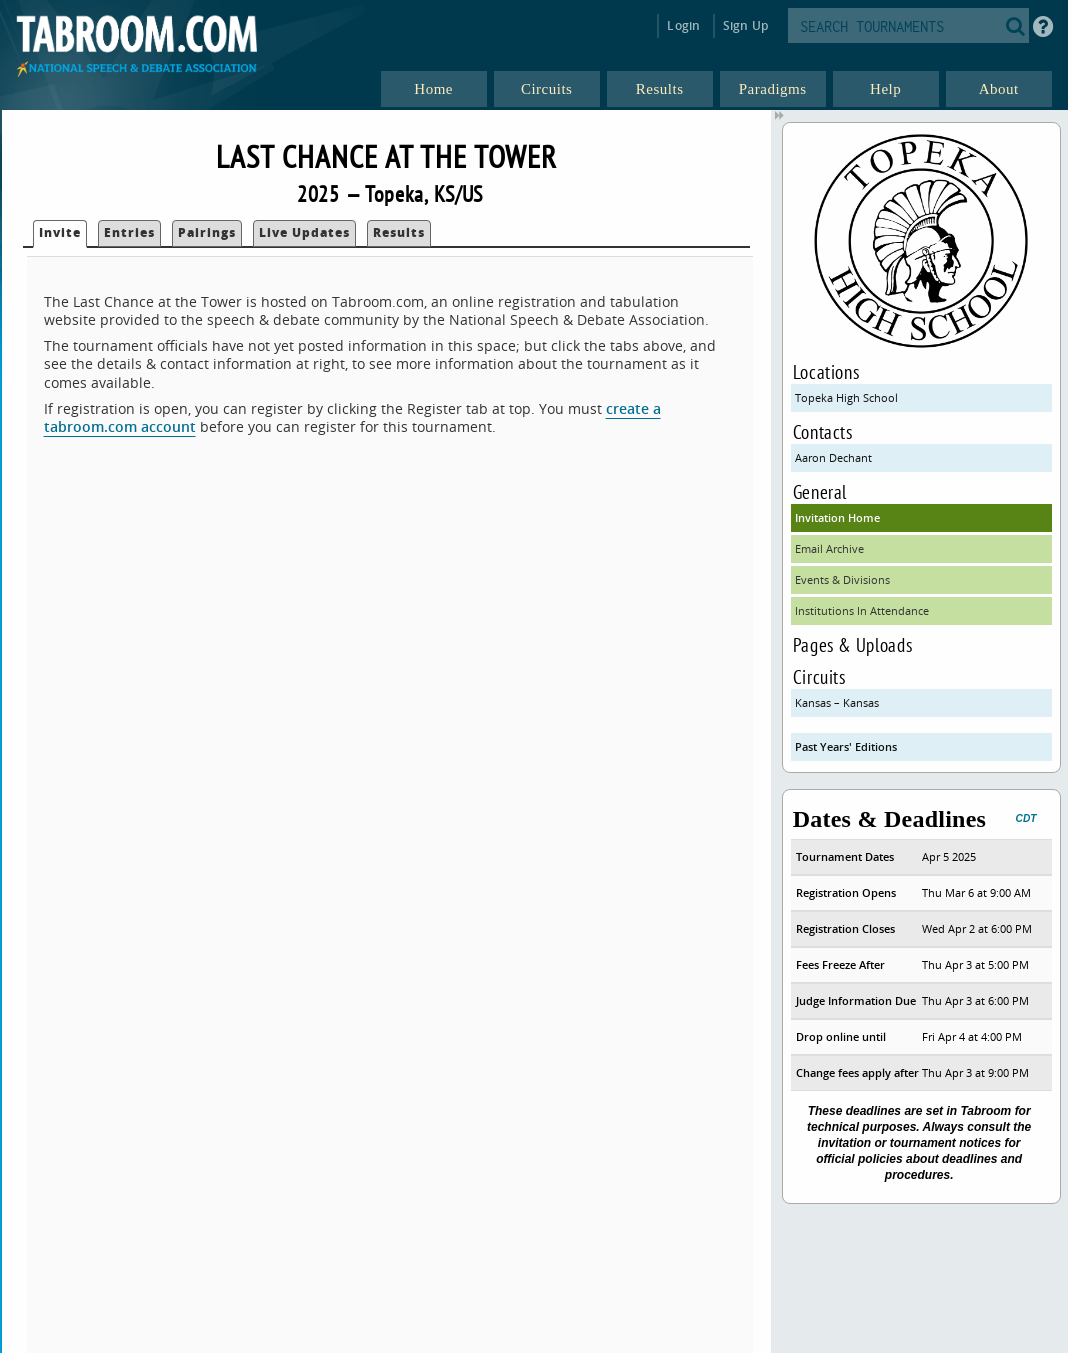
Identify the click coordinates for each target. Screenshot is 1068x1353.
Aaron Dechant (833, 457)
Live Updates (304, 232)
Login (683, 25)
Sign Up (745, 25)
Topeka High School (846, 397)
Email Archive (829, 548)
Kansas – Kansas (837, 702)
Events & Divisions (842, 579)
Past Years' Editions (846, 746)
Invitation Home (837, 517)
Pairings (207, 232)
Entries (129, 232)
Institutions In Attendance (862, 610)
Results (399, 232)
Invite (60, 232)
